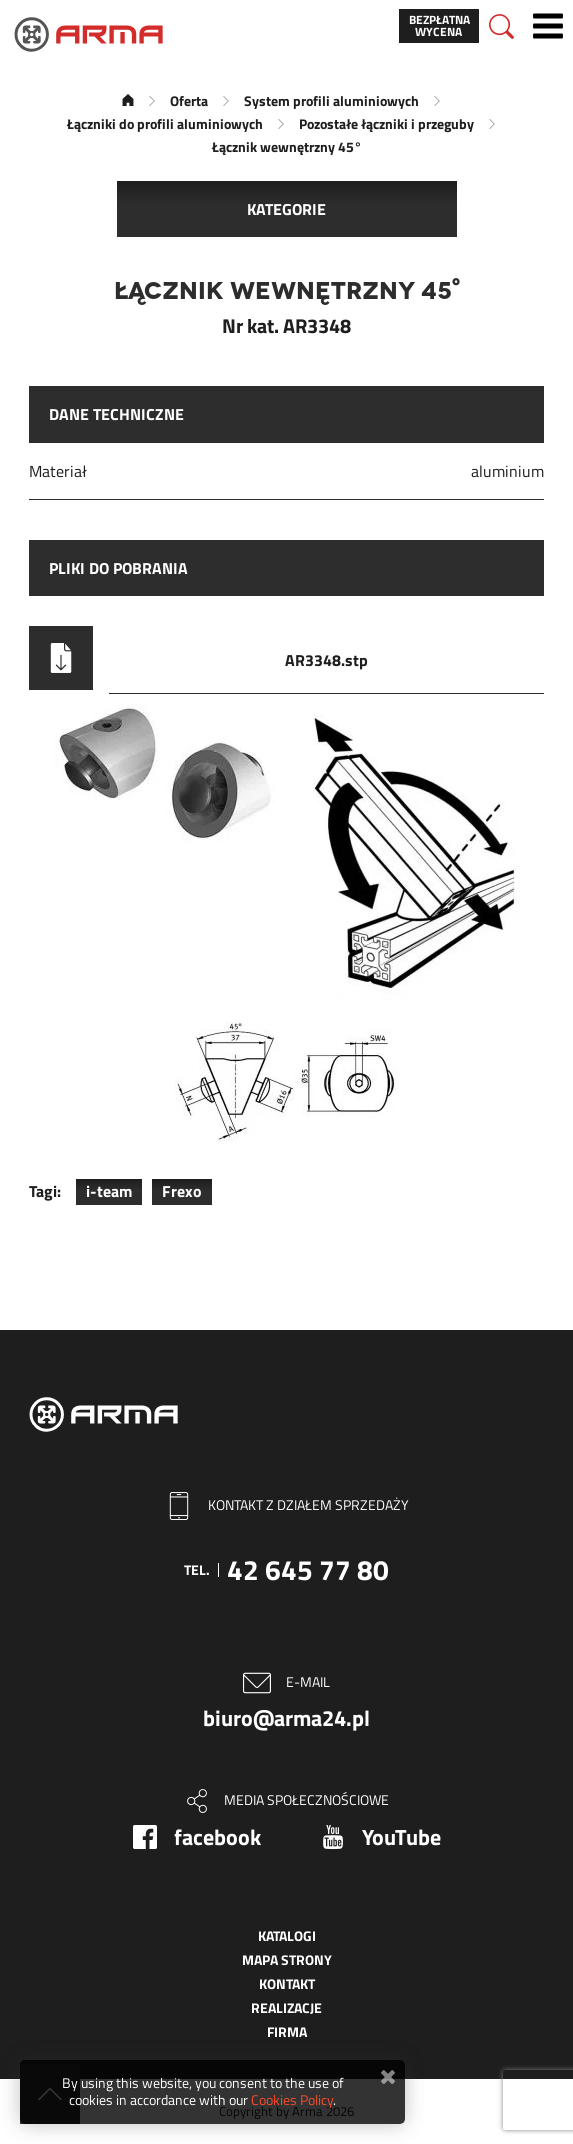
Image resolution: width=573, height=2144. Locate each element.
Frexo (182, 1191)
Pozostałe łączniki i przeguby (386, 123)
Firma (287, 2031)
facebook (217, 1837)
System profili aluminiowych (331, 100)
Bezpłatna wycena (439, 25)
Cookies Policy (292, 2099)
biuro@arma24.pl (286, 1718)
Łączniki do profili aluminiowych (165, 123)
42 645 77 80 (308, 1569)
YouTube (401, 1837)
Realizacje (286, 2007)
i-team (109, 1191)
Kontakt (287, 1983)
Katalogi (287, 1935)
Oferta (189, 100)
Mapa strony (287, 1959)
